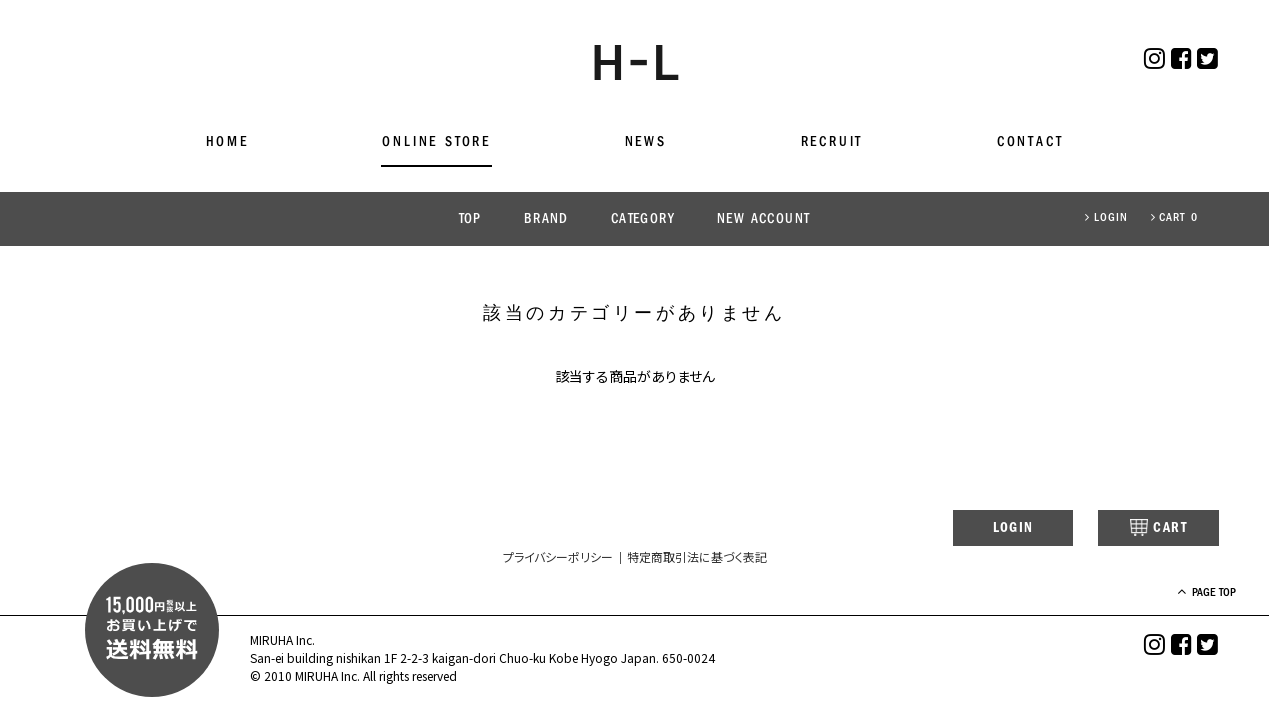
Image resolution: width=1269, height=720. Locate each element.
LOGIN (1106, 218)
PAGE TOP (1188, 594)
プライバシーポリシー (558, 558)
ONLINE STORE (436, 142)
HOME (227, 142)
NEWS (646, 142)
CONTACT (1030, 142)
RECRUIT (832, 142)
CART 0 (1174, 218)
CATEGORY (643, 219)
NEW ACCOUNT (763, 219)
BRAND (546, 219)
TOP (470, 219)
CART (1143, 529)
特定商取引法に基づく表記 (697, 558)
